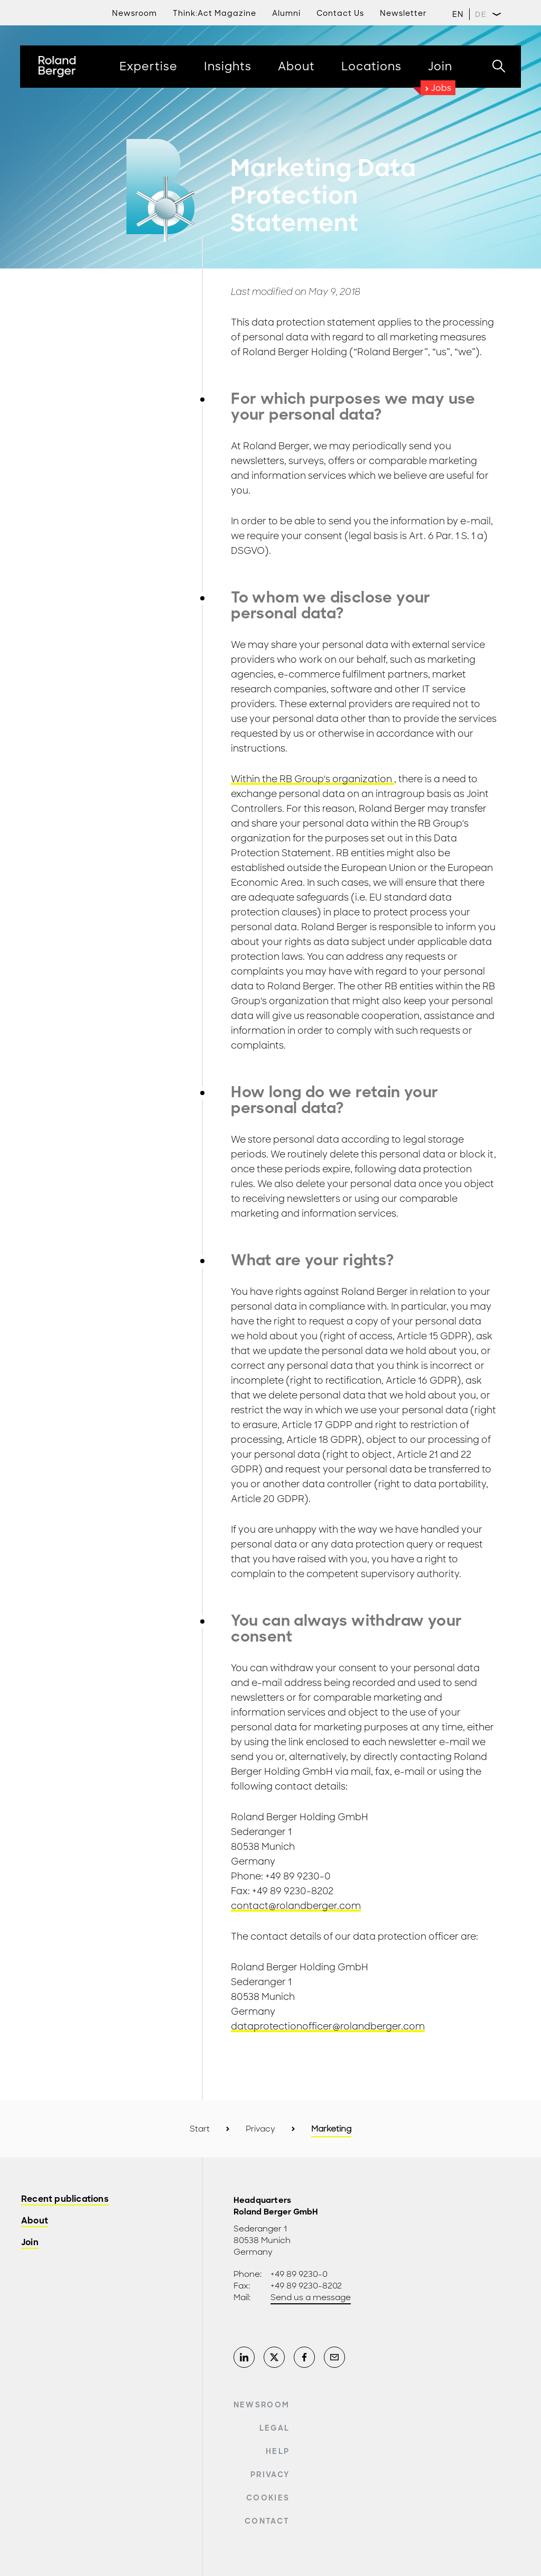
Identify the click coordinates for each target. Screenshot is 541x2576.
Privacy (260, 2129)
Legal (274, 2428)
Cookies (268, 2498)
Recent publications (65, 2199)
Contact (267, 2521)
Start (200, 2129)
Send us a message (310, 2297)
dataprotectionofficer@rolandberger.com (328, 2026)
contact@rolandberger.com (296, 1906)
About (34, 2221)
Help (278, 2451)
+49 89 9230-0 (299, 2274)
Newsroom (262, 2405)
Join (30, 2243)
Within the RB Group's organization (312, 779)
